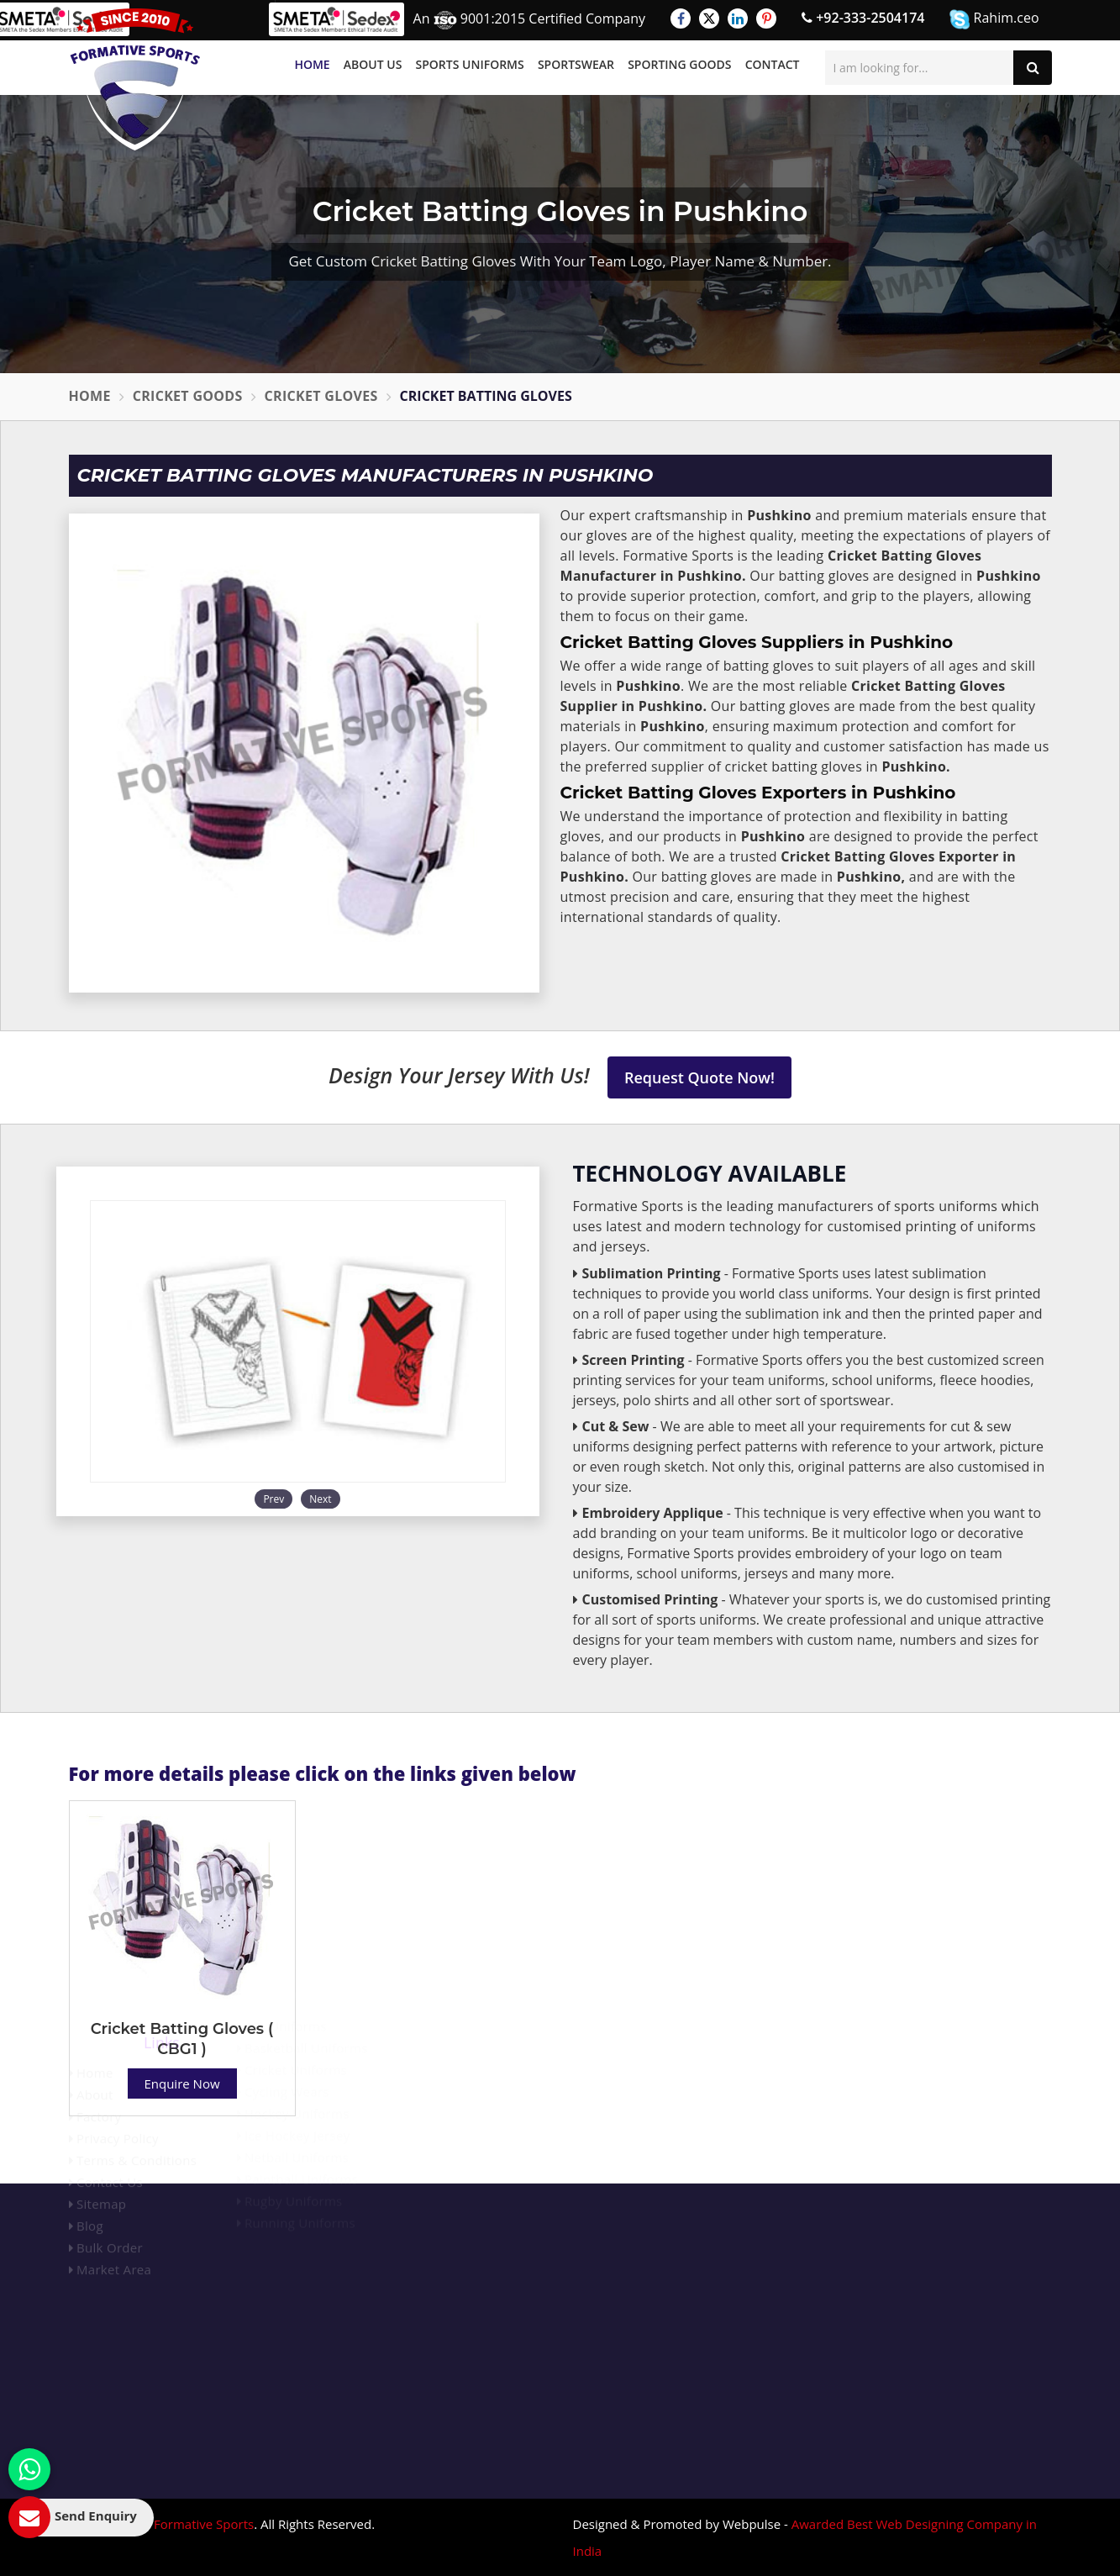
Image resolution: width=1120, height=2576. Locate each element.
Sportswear (576, 64)
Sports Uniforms (470, 64)
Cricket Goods (188, 396)
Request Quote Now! (699, 1077)
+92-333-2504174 (863, 17)
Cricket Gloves (321, 396)
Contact (772, 64)
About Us (373, 64)
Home (311, 64)
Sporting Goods (679, 64)
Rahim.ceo (993, 18)
